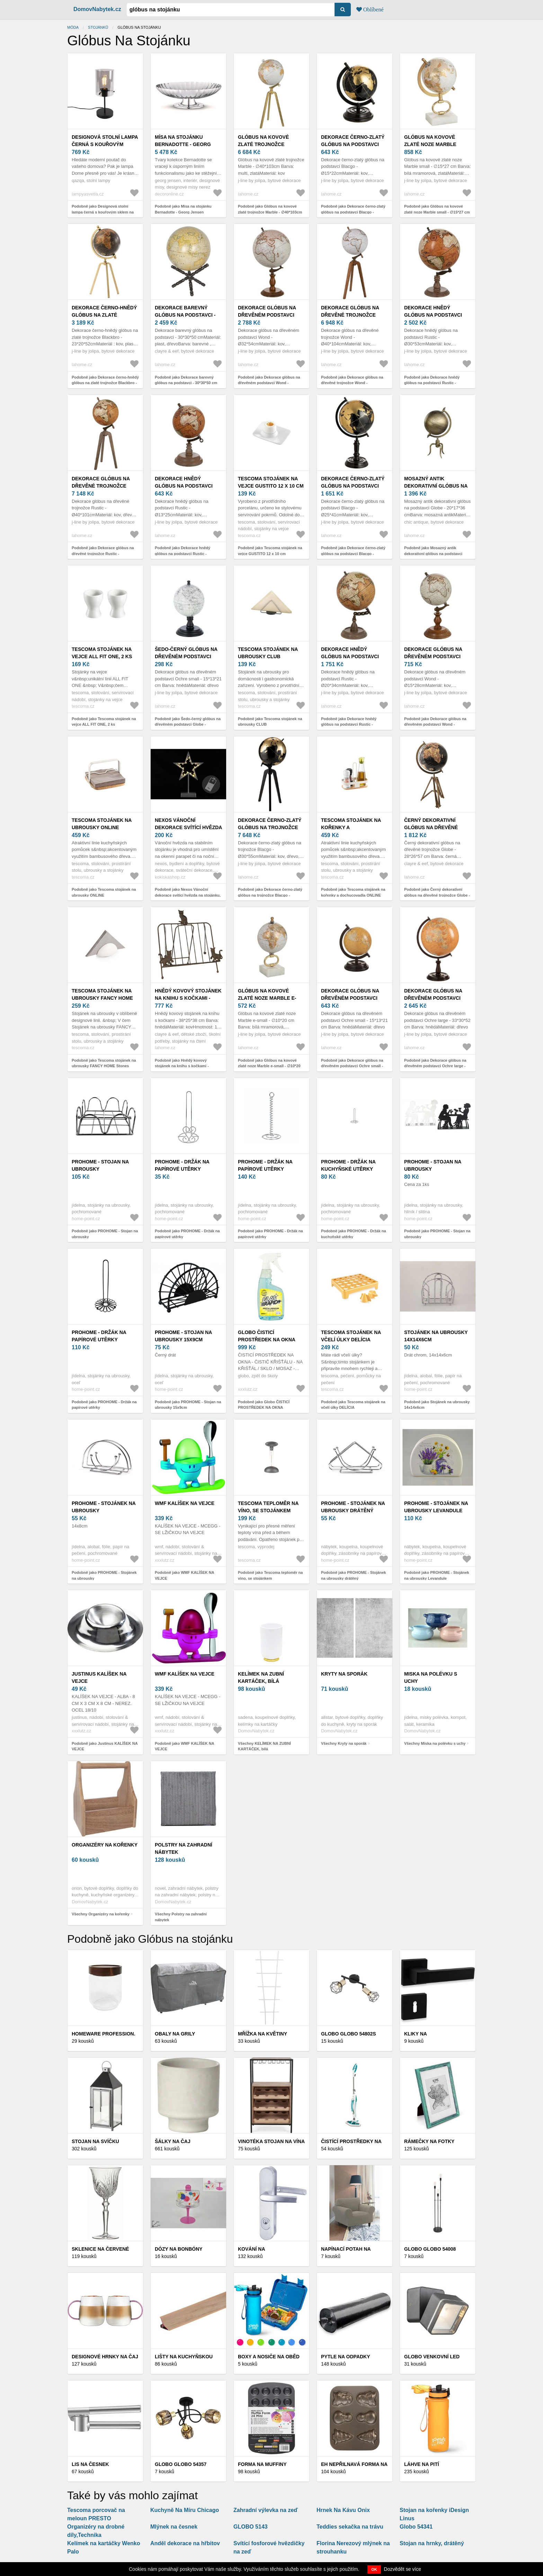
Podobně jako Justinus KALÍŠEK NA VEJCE (104, 1746)
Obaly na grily (175, 2034)
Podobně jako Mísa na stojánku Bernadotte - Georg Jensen (183, 209)
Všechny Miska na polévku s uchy (434, 1743)
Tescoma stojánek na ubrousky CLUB (268, 652)
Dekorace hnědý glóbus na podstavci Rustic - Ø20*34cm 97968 (351, 656)
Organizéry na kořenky (104, 1845)
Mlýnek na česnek (173, 2527)
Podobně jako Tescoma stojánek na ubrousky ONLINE (104, 892)
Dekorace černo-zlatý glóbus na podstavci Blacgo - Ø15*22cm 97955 (353, 144)
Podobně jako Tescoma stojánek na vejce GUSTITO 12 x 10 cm (270, 551)
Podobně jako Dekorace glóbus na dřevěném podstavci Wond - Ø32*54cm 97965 (269, 383)
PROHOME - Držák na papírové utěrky (182, 1165)
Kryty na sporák (344, 1674)
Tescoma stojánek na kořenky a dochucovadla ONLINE (351, 827)
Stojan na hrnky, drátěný (432, 2543)
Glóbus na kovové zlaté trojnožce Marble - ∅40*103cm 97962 (271, 144)
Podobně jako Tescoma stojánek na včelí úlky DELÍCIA (353, 1405)
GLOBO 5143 (250, 2527)
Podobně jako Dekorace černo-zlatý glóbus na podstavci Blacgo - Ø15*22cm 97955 (353, 212)
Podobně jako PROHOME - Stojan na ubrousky (105, 1234)
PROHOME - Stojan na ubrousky (100, 1165)
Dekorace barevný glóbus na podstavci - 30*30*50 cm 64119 (185, 315)
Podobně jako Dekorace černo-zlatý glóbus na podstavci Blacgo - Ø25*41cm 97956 (353, 553)
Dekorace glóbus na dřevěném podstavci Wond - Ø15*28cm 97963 (433, 656)
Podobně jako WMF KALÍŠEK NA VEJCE (184, 1575)
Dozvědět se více (402, 2569)
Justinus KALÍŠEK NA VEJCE (99, 1677)
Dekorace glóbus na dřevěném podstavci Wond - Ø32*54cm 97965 (267, 315)
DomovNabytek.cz (97, 9)
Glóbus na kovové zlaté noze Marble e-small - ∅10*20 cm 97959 (268, 998)
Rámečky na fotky (429, 2141)
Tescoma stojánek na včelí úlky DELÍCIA (351, 1336)
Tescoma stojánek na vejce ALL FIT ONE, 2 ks (102, 652)
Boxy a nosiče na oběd (269, 2356)
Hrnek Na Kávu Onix (343, 2510)
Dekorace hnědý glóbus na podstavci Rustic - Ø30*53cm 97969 (434, 315)
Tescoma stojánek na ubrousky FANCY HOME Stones (102, 998)
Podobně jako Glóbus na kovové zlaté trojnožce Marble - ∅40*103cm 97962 (270, 212)
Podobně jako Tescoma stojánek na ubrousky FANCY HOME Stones (104, 1063)
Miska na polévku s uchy (430, 1677)
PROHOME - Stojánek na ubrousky (103, 1506)
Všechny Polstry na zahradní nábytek (181, 1917)
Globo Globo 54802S (348, 2034)
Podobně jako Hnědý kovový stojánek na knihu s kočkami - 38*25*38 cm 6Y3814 (182, 1066)
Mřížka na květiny (262, 2034)
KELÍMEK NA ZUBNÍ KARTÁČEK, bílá (261, 1677)
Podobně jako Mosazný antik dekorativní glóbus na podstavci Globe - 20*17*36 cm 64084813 (433, 553)
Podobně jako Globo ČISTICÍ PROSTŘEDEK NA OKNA (264, 1405)
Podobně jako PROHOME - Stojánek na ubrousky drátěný (353, 1575)
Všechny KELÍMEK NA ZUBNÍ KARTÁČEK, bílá (264, 1746)
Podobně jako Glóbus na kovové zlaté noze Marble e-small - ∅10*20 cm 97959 (269, 1066)
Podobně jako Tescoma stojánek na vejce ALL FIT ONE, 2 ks (104, 722)
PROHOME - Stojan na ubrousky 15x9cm (183, 1336)
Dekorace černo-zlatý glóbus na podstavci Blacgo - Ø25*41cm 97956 (353, 486)
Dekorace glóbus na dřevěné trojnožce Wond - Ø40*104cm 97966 (351, 315)
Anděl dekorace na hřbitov (185, 2543)
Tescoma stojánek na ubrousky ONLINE (102, 823)
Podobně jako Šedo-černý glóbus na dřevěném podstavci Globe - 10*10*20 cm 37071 (188, 724)
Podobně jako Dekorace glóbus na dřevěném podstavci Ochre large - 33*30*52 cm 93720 (435, 1066)
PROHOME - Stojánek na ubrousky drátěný (353, 1506)
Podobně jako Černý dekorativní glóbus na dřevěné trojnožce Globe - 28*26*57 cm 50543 (437, 895)
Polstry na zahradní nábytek (183, 1848)
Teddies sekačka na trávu (350, 2527)
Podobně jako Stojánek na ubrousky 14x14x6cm (437, 1405)
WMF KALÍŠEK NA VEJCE (184, 1503)
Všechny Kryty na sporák (343, 1743)
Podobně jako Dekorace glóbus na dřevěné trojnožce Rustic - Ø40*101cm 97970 (103, 553)
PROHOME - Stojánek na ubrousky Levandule (436, 1506)
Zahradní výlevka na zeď (265, 2510)
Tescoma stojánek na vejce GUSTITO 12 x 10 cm (271, 482)
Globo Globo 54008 (430, 2249)
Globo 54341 (416, 2527)
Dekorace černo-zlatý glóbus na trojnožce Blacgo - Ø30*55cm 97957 (270, 827)
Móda (73, 27)
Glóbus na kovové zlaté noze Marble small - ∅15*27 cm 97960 (434, 144)
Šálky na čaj (172, 2141)
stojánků (98, 27)
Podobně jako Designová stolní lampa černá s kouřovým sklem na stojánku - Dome (103, 212)
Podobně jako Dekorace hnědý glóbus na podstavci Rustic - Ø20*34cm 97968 (348, 724)
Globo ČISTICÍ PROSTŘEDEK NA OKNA (266, 1336)
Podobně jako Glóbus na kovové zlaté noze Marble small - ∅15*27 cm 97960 (437, 212)
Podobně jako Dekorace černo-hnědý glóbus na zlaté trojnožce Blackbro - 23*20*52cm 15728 (105, 383)
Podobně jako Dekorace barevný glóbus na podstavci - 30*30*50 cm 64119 (186, 383)
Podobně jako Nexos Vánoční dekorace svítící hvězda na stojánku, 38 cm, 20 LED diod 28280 (188, 895)
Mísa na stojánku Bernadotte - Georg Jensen (183, 144)
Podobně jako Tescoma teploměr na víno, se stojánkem (270, 1575)
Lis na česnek (90, 2464)
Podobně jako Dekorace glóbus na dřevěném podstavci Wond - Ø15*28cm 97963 (435, 724)
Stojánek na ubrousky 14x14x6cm (436, 1336)
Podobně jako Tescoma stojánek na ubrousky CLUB (270, 722)
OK (374, 2569)
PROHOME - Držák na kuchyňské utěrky (348, 1165)
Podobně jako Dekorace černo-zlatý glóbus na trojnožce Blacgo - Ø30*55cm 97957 (270, 895)
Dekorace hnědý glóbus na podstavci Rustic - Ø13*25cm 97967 (185, 486)
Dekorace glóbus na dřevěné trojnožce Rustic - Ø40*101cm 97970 (103, 486)
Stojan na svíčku (95, 2141)
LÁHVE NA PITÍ (421, 2464)
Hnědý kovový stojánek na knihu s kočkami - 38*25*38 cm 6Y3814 (188, 998)
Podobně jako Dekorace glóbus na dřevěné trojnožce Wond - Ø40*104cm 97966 (352, 383)
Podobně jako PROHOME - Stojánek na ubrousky (104, 1575)
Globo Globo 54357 (180, 2464)
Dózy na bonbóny (179, 2249)
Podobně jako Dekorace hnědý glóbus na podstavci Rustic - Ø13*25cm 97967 (182, 553)
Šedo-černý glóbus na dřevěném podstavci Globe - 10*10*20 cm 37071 (187, 656)
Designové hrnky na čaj (105, 2356)
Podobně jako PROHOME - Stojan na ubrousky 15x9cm (188, 1405)
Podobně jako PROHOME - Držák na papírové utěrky (187, 1234)
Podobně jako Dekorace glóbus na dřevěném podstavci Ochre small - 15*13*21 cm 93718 (352, 1066)
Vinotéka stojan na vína (271, 2141)
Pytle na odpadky (345, 2356)
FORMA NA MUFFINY (262, 2464)
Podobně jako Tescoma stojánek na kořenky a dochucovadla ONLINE (353, 892)
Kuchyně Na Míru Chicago (184, 2510)
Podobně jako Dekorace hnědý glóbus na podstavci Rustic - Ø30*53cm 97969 (432, 383)
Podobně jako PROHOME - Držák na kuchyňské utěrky (353, 1234)
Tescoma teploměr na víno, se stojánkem (268, 1506)
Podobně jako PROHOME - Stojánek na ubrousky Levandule (436, 1575)
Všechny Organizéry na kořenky (101, 1914)
